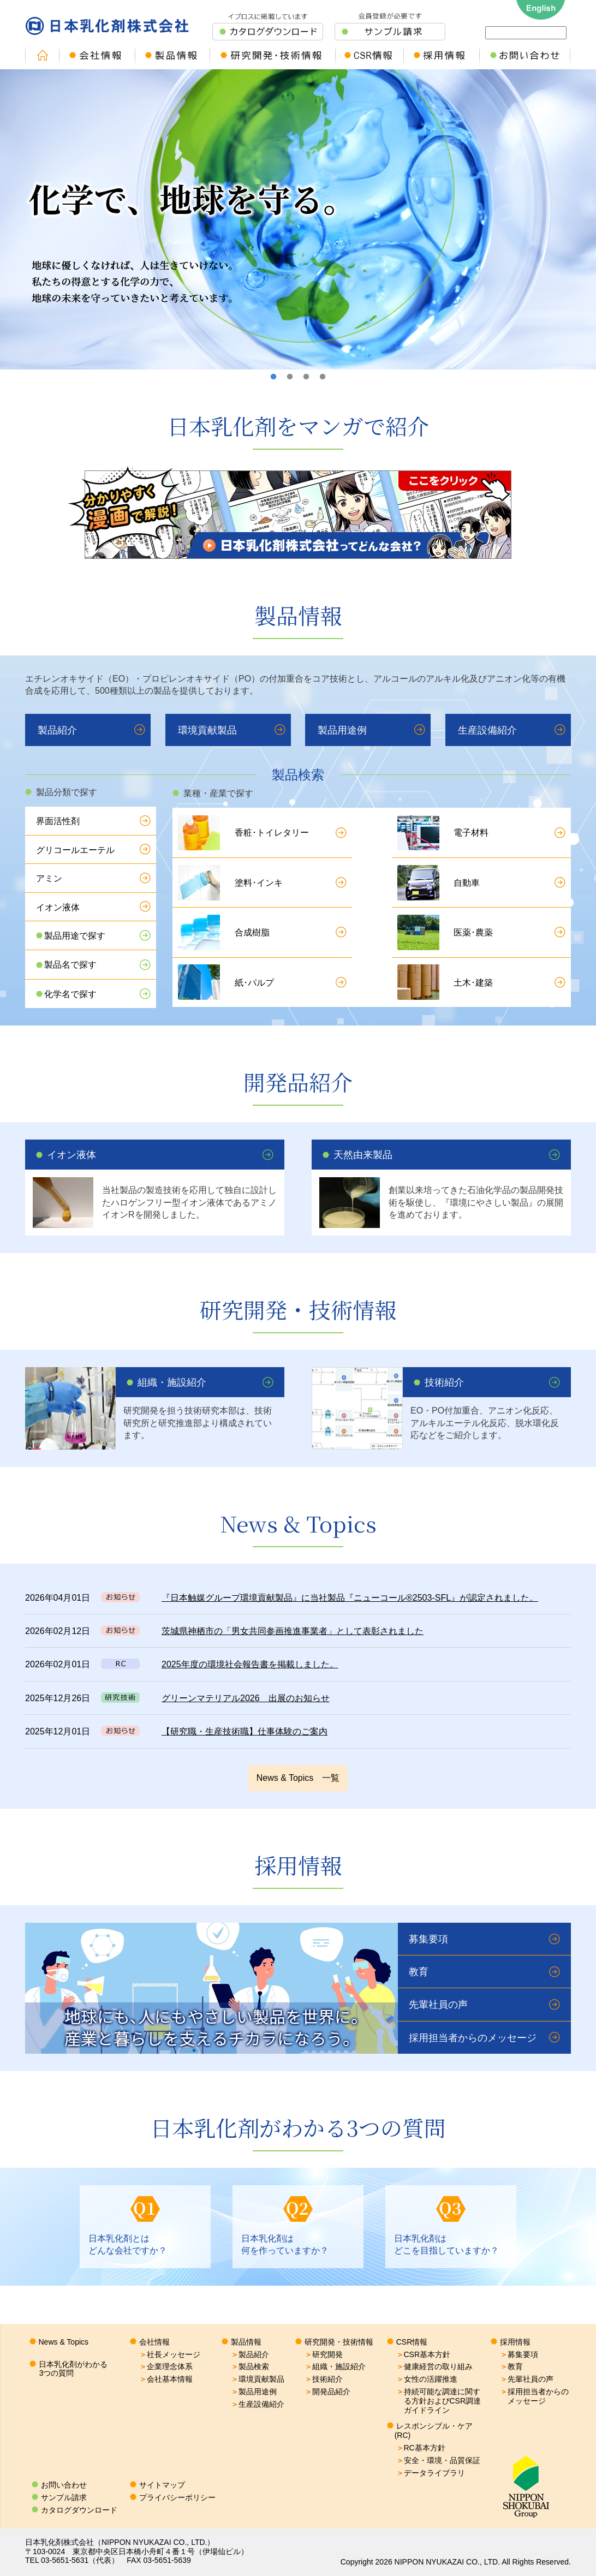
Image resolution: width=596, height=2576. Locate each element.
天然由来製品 (362, 1154)
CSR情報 (412, 2342)
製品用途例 (342, 730)
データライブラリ (430, 2472)
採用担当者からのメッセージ (473, 2037)
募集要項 (428, 1939)
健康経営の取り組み (434, 2366)
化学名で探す (70, 994)
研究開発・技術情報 (339, 2342)
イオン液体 (58, 907)
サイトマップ (162, 2484)
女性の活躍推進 (426, 2379)
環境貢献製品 (207, 730)
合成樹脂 (252, 932)
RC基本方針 (420, 2447)
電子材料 (471, 832)
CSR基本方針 (423, 2354)
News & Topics (64, 2342)
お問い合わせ (64, 2484)
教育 (418, 1971)
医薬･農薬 (473, 932)
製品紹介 (57, 730)
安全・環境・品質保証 (438, 2460)
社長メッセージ (169, 2354)
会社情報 (154, 2342)
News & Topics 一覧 (298, 1777)
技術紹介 (444, 1382)
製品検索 (250, 2366)
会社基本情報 (166, 2379)
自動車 (467, 882)
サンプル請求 (64, 2497)
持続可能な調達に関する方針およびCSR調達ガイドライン (438, 2400)
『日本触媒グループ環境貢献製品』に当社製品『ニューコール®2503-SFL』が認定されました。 (350, 1597)
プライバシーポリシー (177, 2497)
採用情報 (515, 2342)
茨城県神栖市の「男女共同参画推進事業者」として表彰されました (293, 1631)
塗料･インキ (259, 882)
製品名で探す (70, 964)
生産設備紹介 (487, 730)
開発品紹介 (327, 2391)
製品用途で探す (74, 935)
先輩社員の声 (438, 2004)
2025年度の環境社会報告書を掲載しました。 (250, 1664)
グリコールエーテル (75, 850)
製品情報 (246, 2342)
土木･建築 (473, 982)
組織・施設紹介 (172, 1382)
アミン (49, 878)
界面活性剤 (58, 821)
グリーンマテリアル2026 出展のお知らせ (246, 1698)
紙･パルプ (254, 982)
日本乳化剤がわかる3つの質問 (73, 2369)
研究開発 (324, 2354)
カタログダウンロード (79, 2510)
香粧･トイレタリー (272, 832)
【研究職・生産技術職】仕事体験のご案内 (244, 1731)
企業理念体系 (166, 2366)
